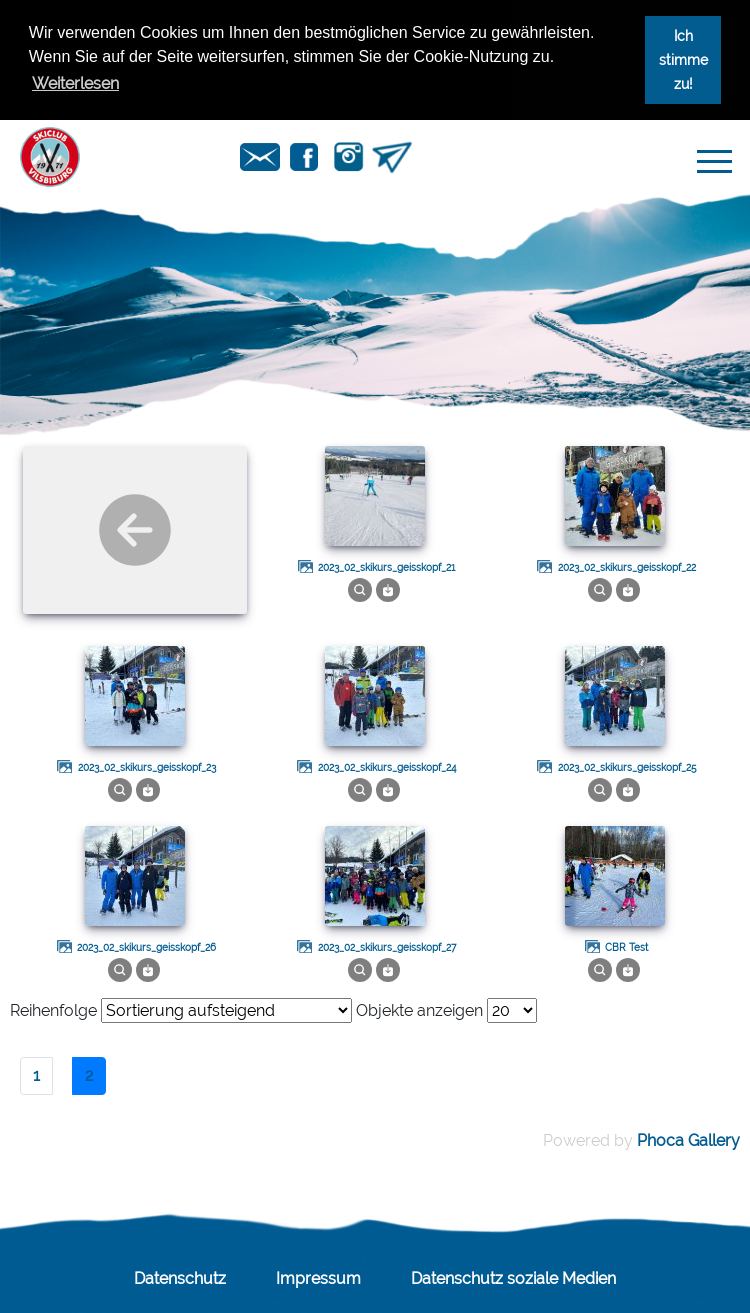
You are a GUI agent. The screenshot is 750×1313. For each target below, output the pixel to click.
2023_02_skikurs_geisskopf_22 (627, 567)
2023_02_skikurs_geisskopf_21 (386, 567)
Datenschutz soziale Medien (513, 1278)
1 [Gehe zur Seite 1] (36, 1075)
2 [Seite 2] (89, 1075)
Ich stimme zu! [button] (683, 59)
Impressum (318, 1278)
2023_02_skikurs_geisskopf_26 (146, 947)
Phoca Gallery (688, 1140)
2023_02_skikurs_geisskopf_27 (387, 947)
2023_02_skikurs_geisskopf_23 (147, 767)
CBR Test (626, 947)
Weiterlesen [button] (75, 83)
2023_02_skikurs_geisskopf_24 (387, 767)
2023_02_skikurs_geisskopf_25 (627, 767)
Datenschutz (180, 1278)
